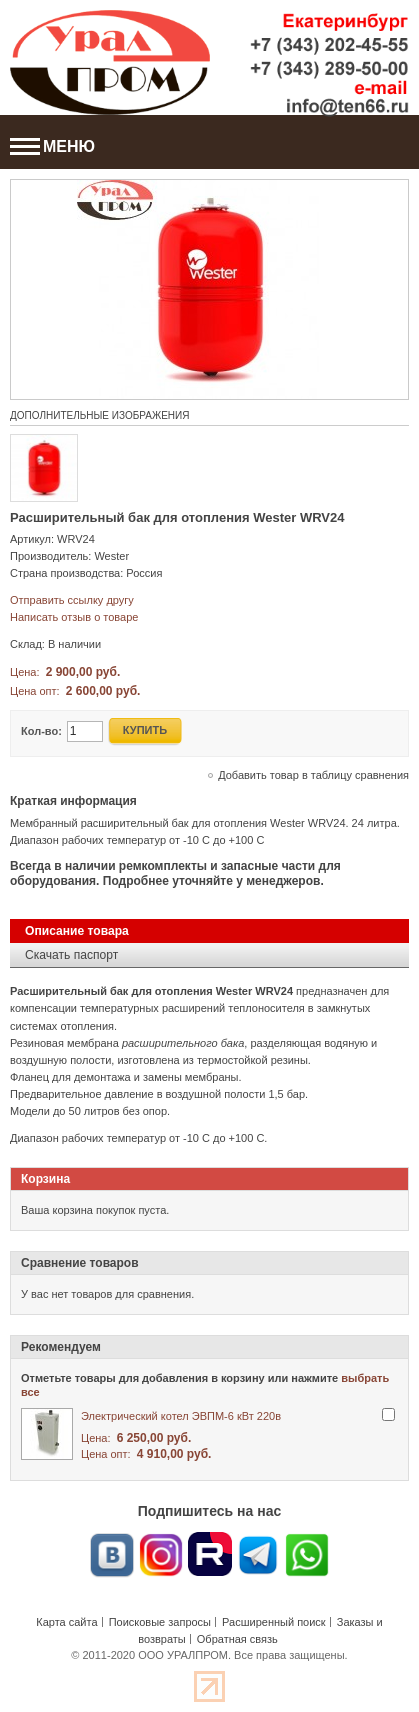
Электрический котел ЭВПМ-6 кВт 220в (181, 1416)
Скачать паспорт (71, 955)
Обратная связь (237, 1639)
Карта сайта (66, 1622)
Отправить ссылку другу (72, 600)
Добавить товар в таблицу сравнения (313, 775)
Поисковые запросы (160, 1622)
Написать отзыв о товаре (74, 617)
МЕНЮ (52, 146)
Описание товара (77, 931)
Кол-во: (41, 731)
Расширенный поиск (274, 1622)
